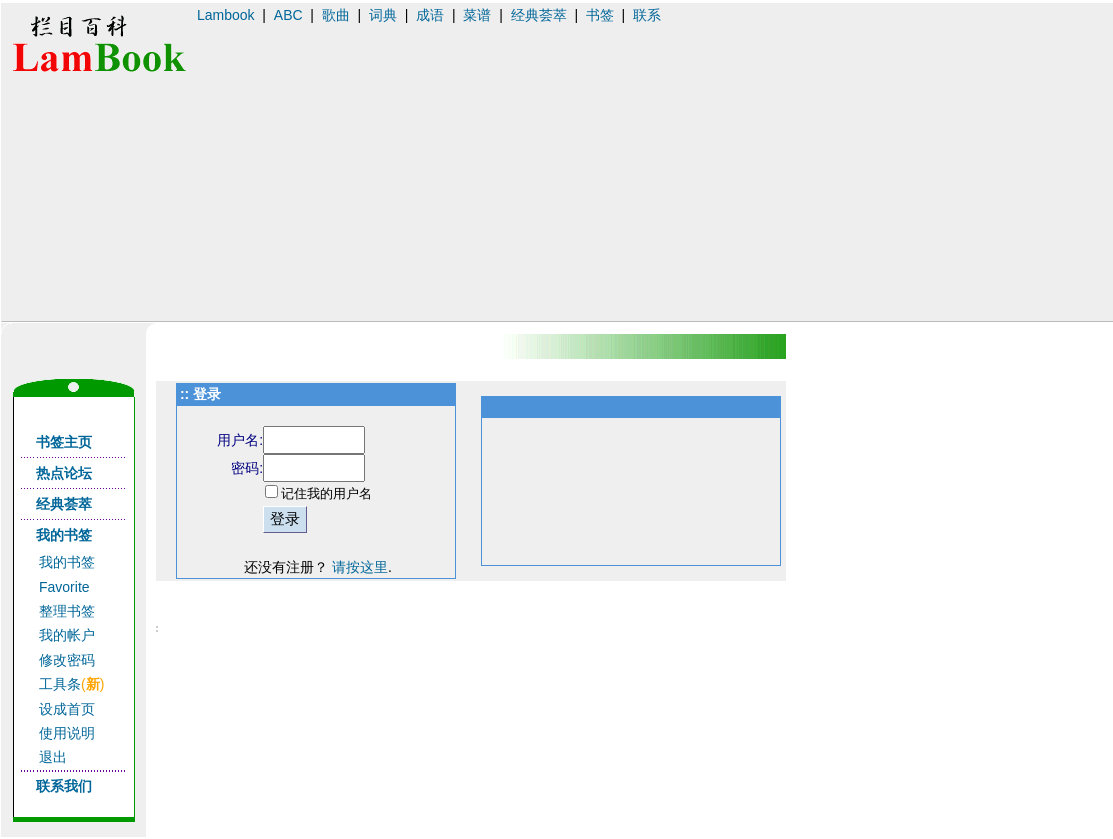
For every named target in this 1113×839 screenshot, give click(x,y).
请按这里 (360, 567)
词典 (383, 15)
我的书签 (67, 562)
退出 (53, 757)
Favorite (64, 587)
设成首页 (67, 709)
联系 (647, 15)
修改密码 (67, 660)
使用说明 (67, 733)
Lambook (226, 15)
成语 (430, 15)
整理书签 (67, 611)
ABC (288, 15)
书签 (600, 15)
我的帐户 (67, 635)
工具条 (60, 684)
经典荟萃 (539, 15)
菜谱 (477, 15)
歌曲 (336, 15)
